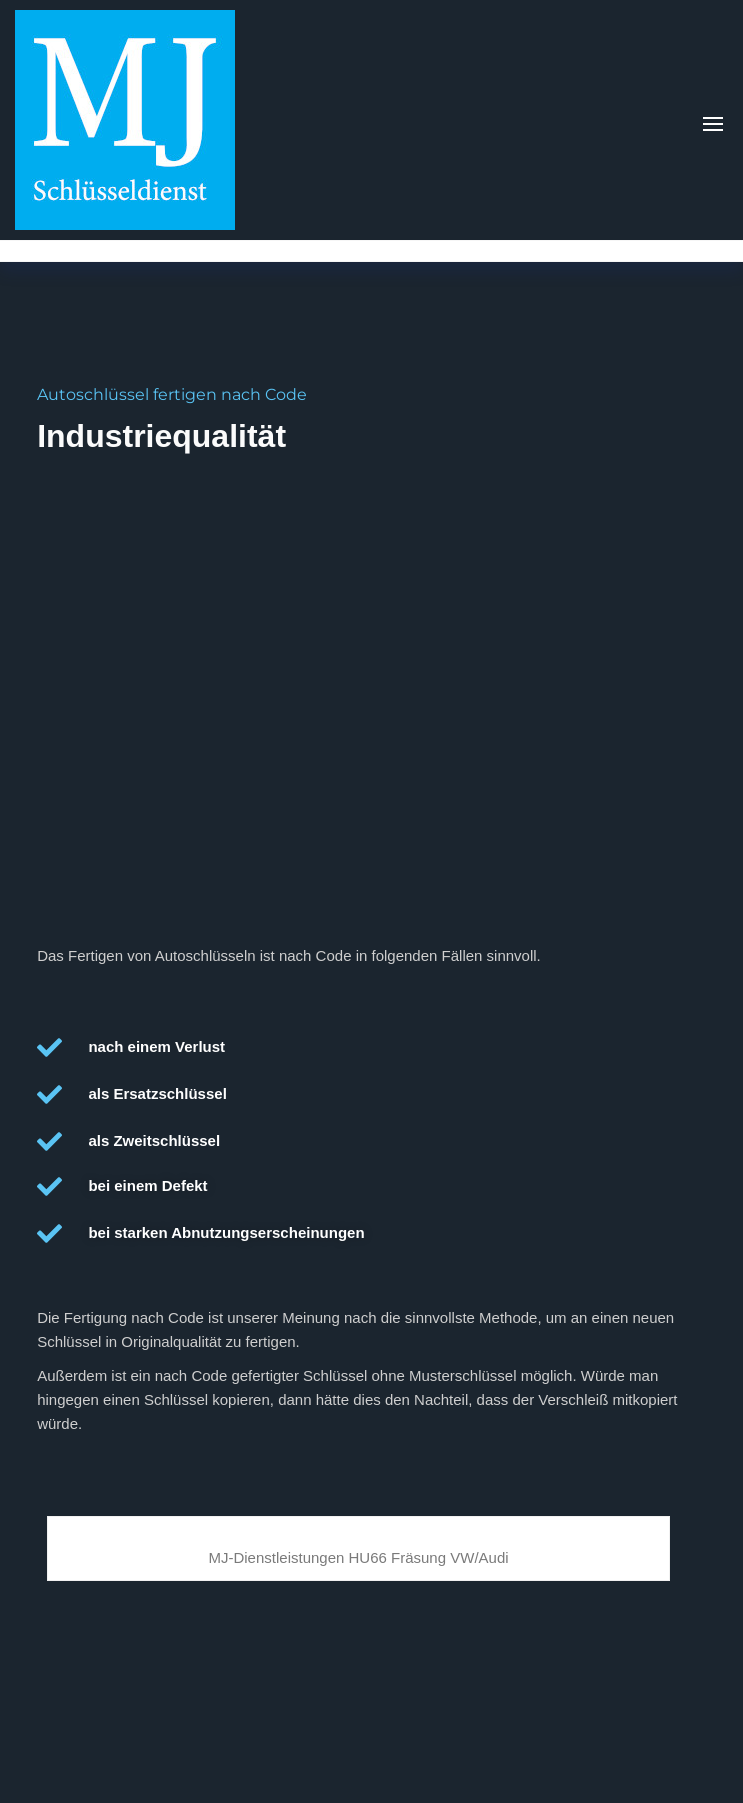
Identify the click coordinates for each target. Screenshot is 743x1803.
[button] (713, 124)
